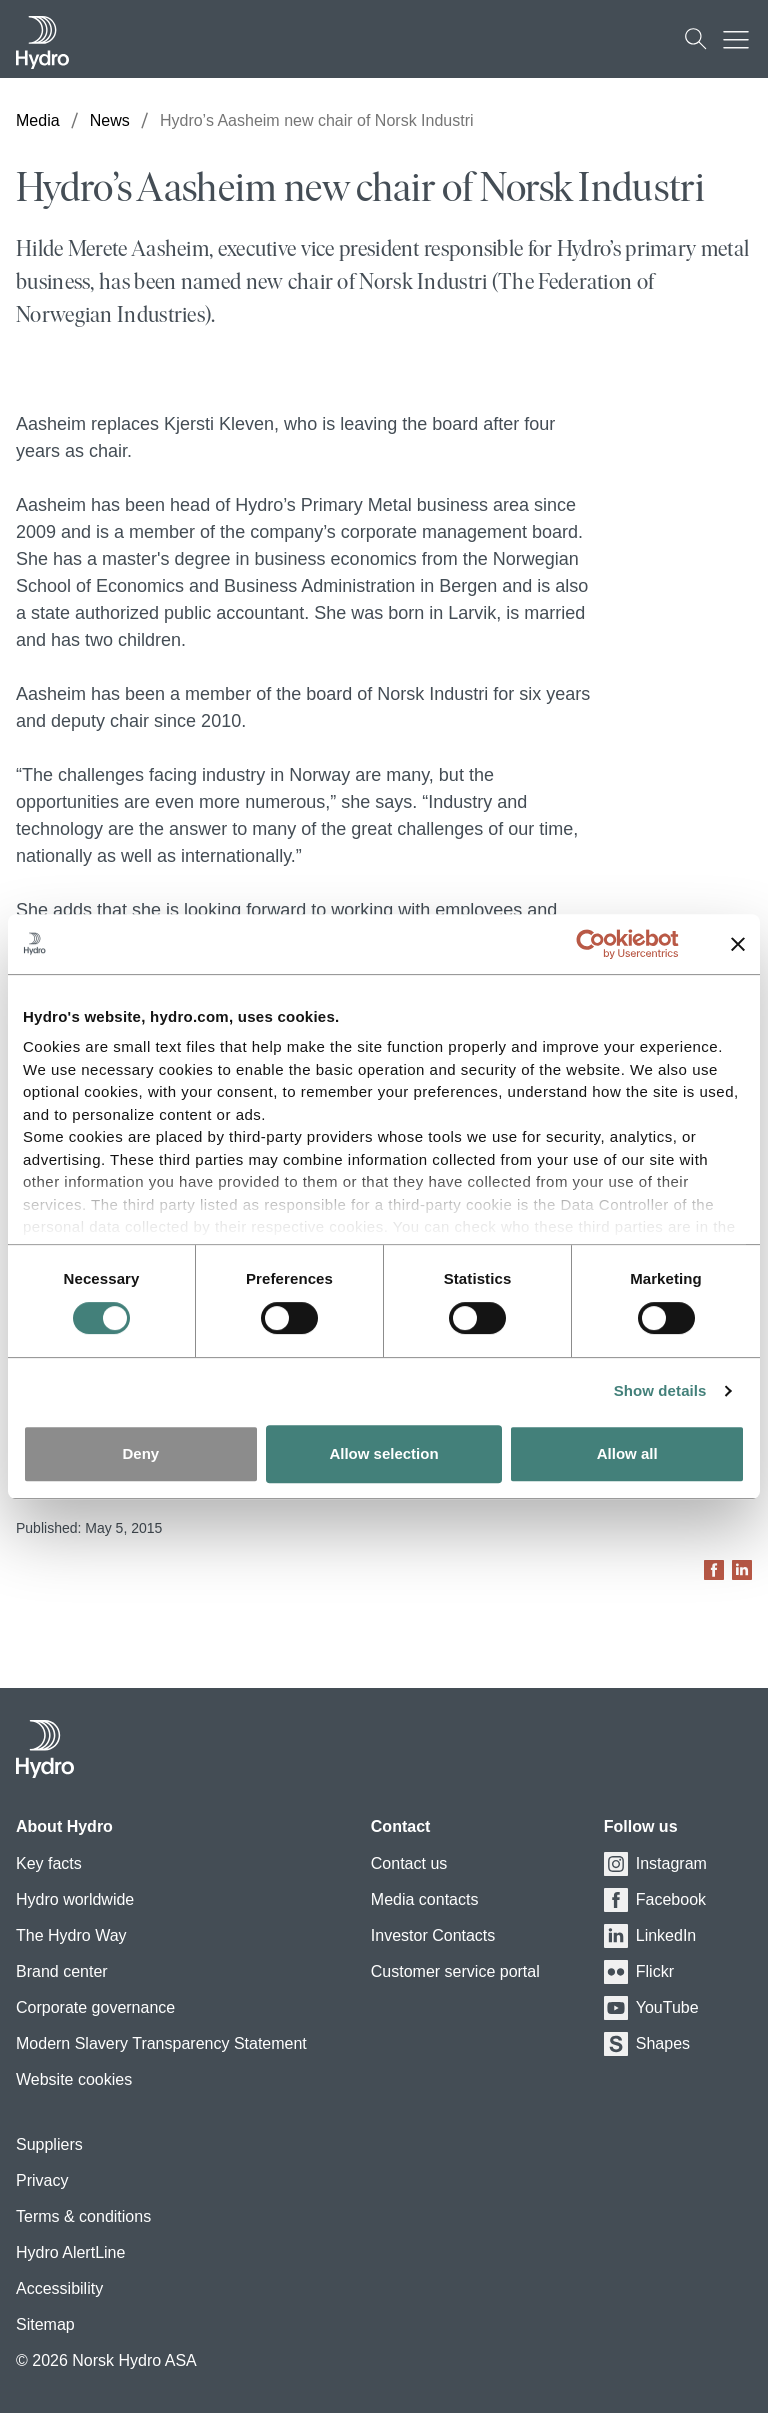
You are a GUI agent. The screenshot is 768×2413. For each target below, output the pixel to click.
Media (38, 120)
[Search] (696, 39)
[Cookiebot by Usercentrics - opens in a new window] (606, 944)
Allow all (627, 1453)
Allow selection (383, 1453)
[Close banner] (738, 944)
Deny (140, 1453)
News (110, 120)
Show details (660, 1390)
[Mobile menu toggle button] (741, 39)
